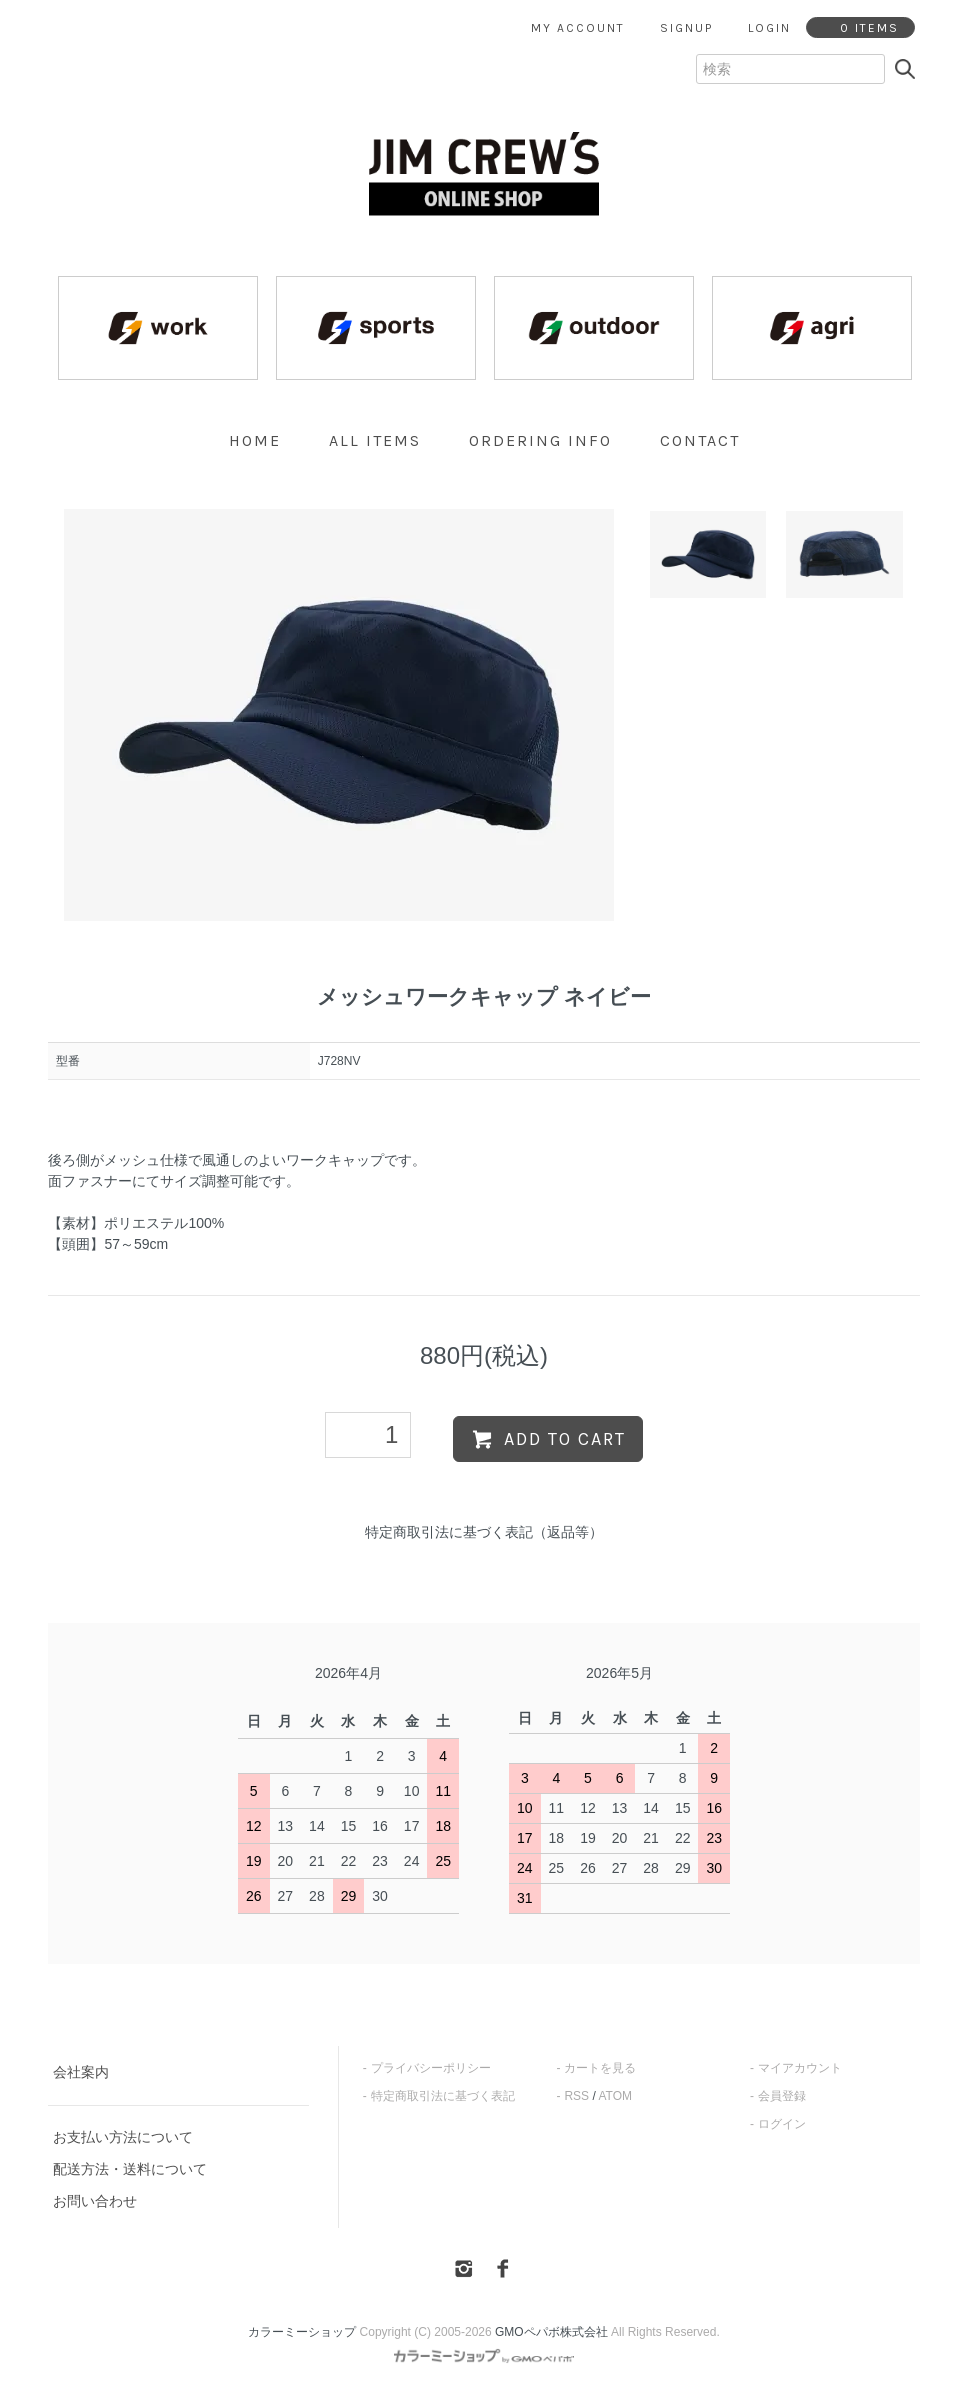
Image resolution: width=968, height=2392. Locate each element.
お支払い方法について (123, 2137)
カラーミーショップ (302, 2332)
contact (700, 440)
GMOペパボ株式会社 (551, 2332)
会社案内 (81, 2072)
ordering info (540, 440)
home (255, 440)
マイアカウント (800, 2068)
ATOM (615, 2096)
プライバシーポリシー (431, 2068)
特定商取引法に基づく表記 (443, 2096)
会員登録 (782, 2096)
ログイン (782, 2124)
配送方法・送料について (130, 2169)
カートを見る (600, 2068)
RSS (576, 2096)
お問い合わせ (95, 2201)
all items (375, 440)
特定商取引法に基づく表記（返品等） (484, 1532)
